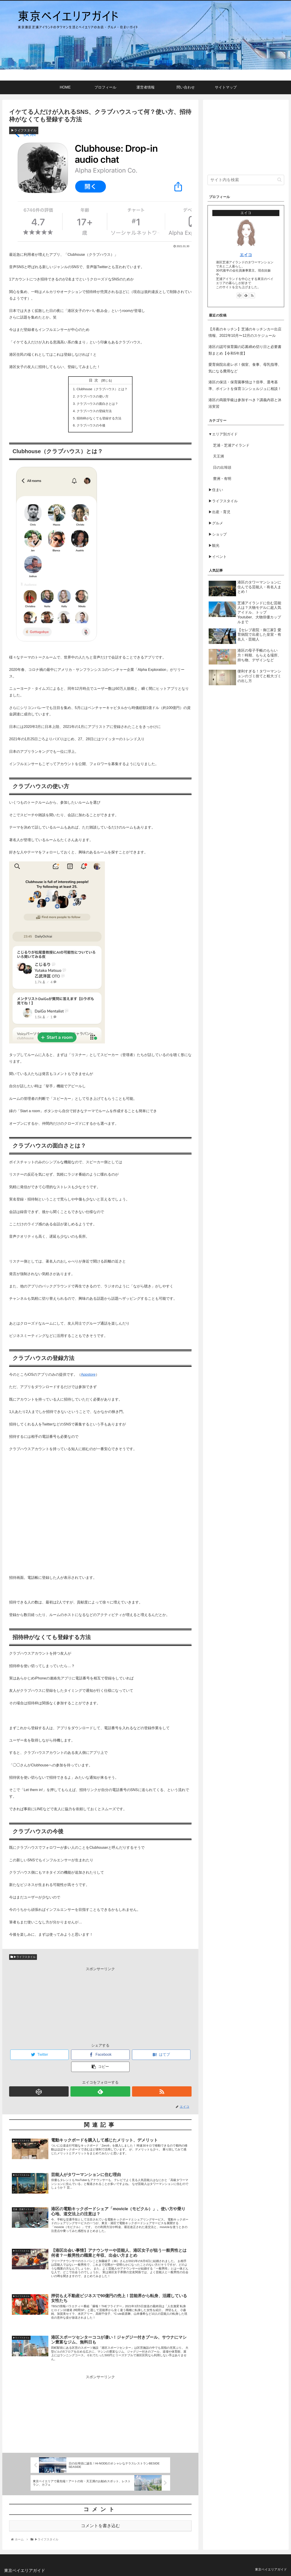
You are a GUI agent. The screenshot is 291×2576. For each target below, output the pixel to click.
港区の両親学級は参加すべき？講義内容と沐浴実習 (244, 403)
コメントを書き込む (100, 2525)
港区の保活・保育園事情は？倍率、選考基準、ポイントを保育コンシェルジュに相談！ (244, 385)
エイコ (246, 255)
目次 (94, 380)
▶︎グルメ (215, 523)
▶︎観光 (213, 545)
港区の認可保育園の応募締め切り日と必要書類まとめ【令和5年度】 (244, 350)
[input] (246, 180)
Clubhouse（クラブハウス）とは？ (102, 389)
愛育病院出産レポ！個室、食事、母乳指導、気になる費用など (244, 368)
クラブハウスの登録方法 (94, 411)
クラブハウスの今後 (91, 425)
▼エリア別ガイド (223, 434)
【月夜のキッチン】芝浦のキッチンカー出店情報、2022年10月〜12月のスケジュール (244, 332)
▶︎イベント (217, 557)
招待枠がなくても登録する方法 (99, 418)
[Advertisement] (100, 2004)
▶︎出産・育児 (219, 512)
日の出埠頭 (222, 467)
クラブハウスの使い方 (93, 396)
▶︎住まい (215, 490)
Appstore (88, 1374)
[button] (279, 179)
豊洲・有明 (222, 479)
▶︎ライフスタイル (23, 1957)
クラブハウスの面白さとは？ (97, 403)
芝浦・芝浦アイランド (231, 445)
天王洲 (218, 456)
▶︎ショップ (217, 534)
